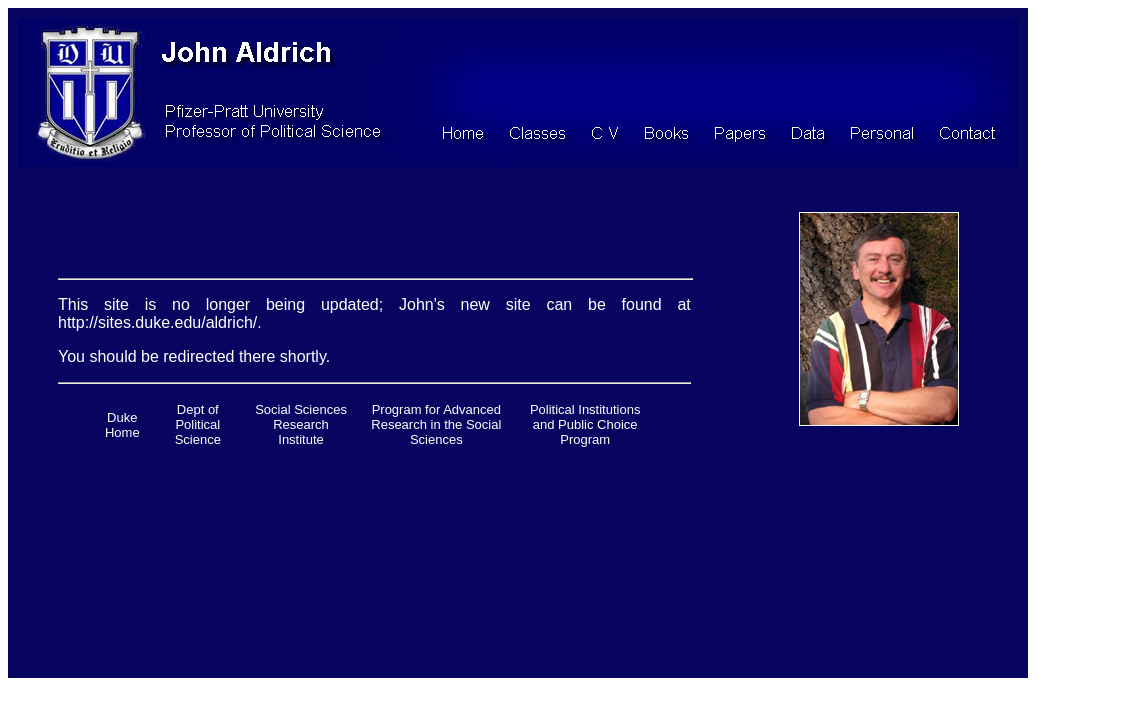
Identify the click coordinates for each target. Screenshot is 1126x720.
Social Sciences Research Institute (301, 424)
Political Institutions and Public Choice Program (585, 424)
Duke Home (122, 425)
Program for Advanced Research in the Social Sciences (436, 424)
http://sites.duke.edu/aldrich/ (157, 322)
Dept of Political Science (198, 424)
